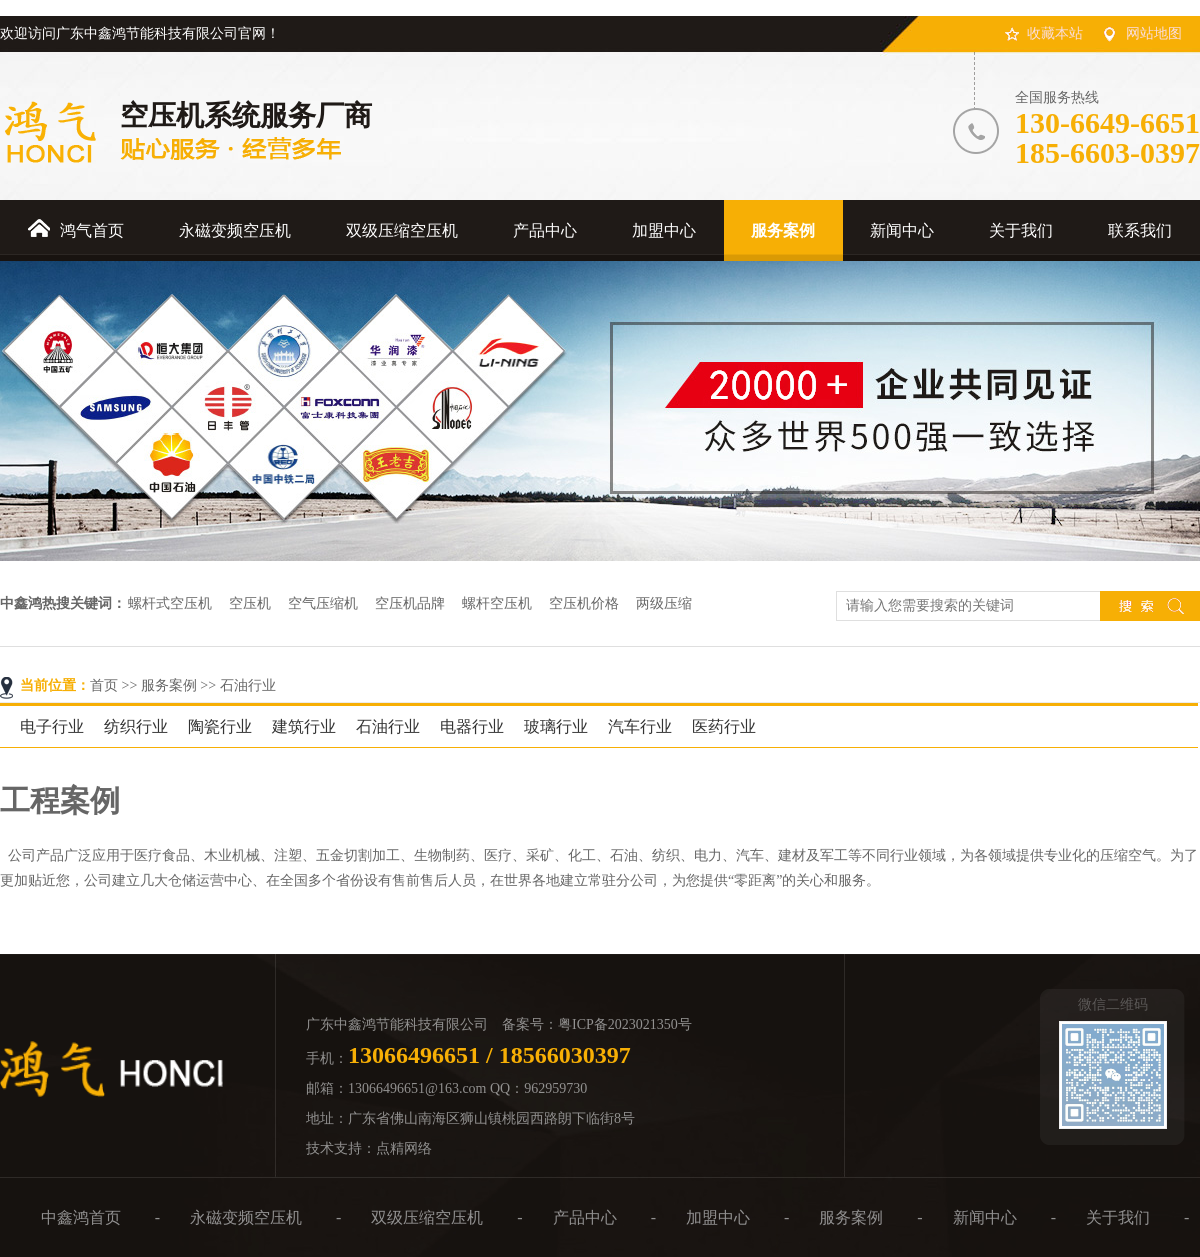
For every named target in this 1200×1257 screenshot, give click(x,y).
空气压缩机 (323, 603)
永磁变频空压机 (246, 1217)
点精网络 (404, 1148)
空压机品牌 (410, 603)
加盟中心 (718, 1217)
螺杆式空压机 (170, 603)
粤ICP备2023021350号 (625, 1024)
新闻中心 (985, 1217)
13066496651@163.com (417, 1088)
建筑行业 (304, 726)
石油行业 (248, 685)
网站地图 (1154, 33)
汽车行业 (640, 726)
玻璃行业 (556, 726)
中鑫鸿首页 (81, 1217)
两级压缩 (664, 603)
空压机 (250, 603)
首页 (104, 685)
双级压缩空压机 (427, 1217)
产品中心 (585, 1217)
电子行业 (52, 726)
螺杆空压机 (497, 603)
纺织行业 (136, 726)
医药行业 (724, 726)
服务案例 (169, 685)
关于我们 (1118, 1217)
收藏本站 (1055, 33)
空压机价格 (584, 603)
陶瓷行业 (220, 726)
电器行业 (472, 726)
